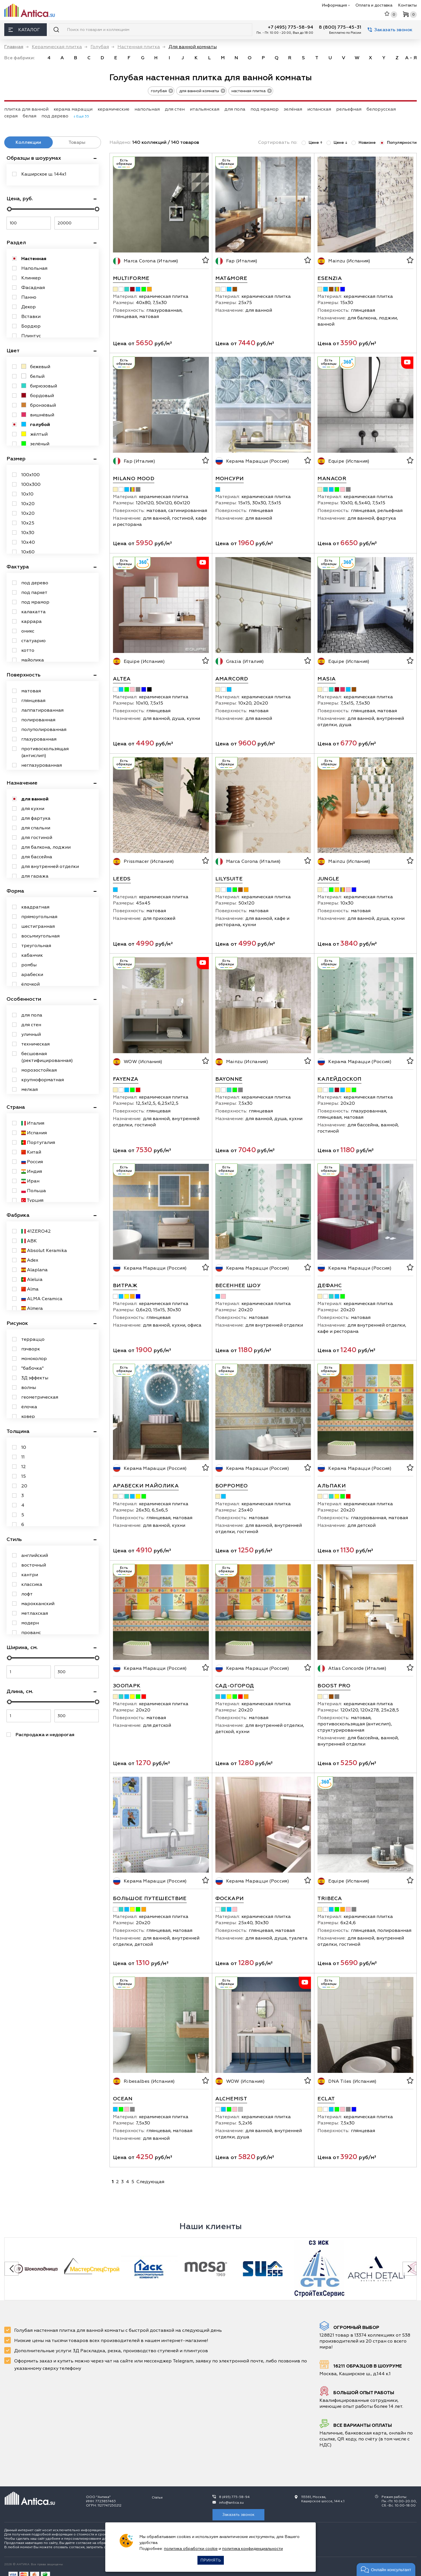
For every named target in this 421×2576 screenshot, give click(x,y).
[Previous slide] (11, 2269)
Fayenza (125, 1079)
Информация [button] (336, 5)
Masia (326, 679)
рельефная (348, 109)
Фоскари (229, 1898)
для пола (234, 109)
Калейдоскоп (339, 1079)
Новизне (363, 142)
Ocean (123, 2099)
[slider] (9, 209)
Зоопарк (127, 1686)
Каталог (24, 30)
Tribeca (329, 1898)
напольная (147, 109)
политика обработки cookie (191, 2548)
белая (29, 116)
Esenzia (329, 278)
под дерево (54, 116)
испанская (319, 109)
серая (11, 116)
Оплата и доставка (373, 5)
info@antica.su (231, 2503)
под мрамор (265, 109)
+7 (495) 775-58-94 (290, 27)
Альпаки (331, 1486)
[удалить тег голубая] (169, 90)
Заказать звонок (390, 30)
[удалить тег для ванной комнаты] (221, 90)
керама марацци (73, 109)
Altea (122, 679)
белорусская (381, 109)
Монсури (229, 478)
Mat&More (231, 278)
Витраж (125, 1285)
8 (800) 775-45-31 (340, 27)
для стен (175, 109)
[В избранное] (205, 261)
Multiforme (131, 278)
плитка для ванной (26, 109)
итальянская (204, 109)
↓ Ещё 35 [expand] (81, 116)
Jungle (328, 879)
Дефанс (329, 1285)
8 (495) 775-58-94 (234, 2497)
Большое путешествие (150, 1898)
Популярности (398, 142)
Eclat (326, 2099)
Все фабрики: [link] (19, 58)
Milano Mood (133, 478)
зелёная (293, 109)
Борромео (231, 1486)
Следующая (150, 2182)
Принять (210, 2560)
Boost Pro (333, 1686)
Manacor (331, 478)
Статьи (157, 2497)
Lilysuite (229, 879)
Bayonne (229, 1079)
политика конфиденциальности (252, 2548)
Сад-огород (234, 1686)
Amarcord (231, 679)
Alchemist (231, 2099)
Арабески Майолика (146, 1486)
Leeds (122, 879)
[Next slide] (409, 2269)
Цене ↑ (312, 142)
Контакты (407, 5)
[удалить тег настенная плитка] (268, 90)
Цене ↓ (337, 142)
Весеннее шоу (237, 1285)
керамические (113, 109)
